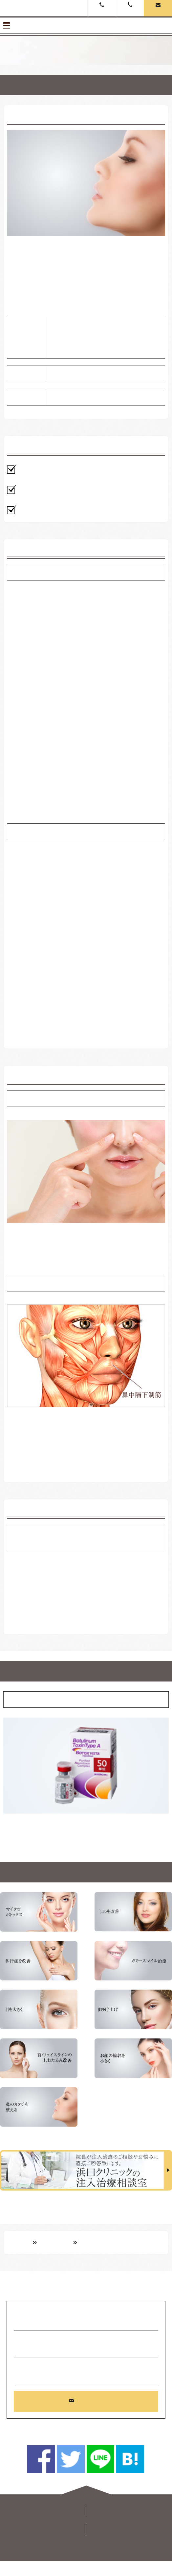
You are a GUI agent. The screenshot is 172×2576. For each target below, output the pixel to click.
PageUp (86, 2492)
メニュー (86, 25)
